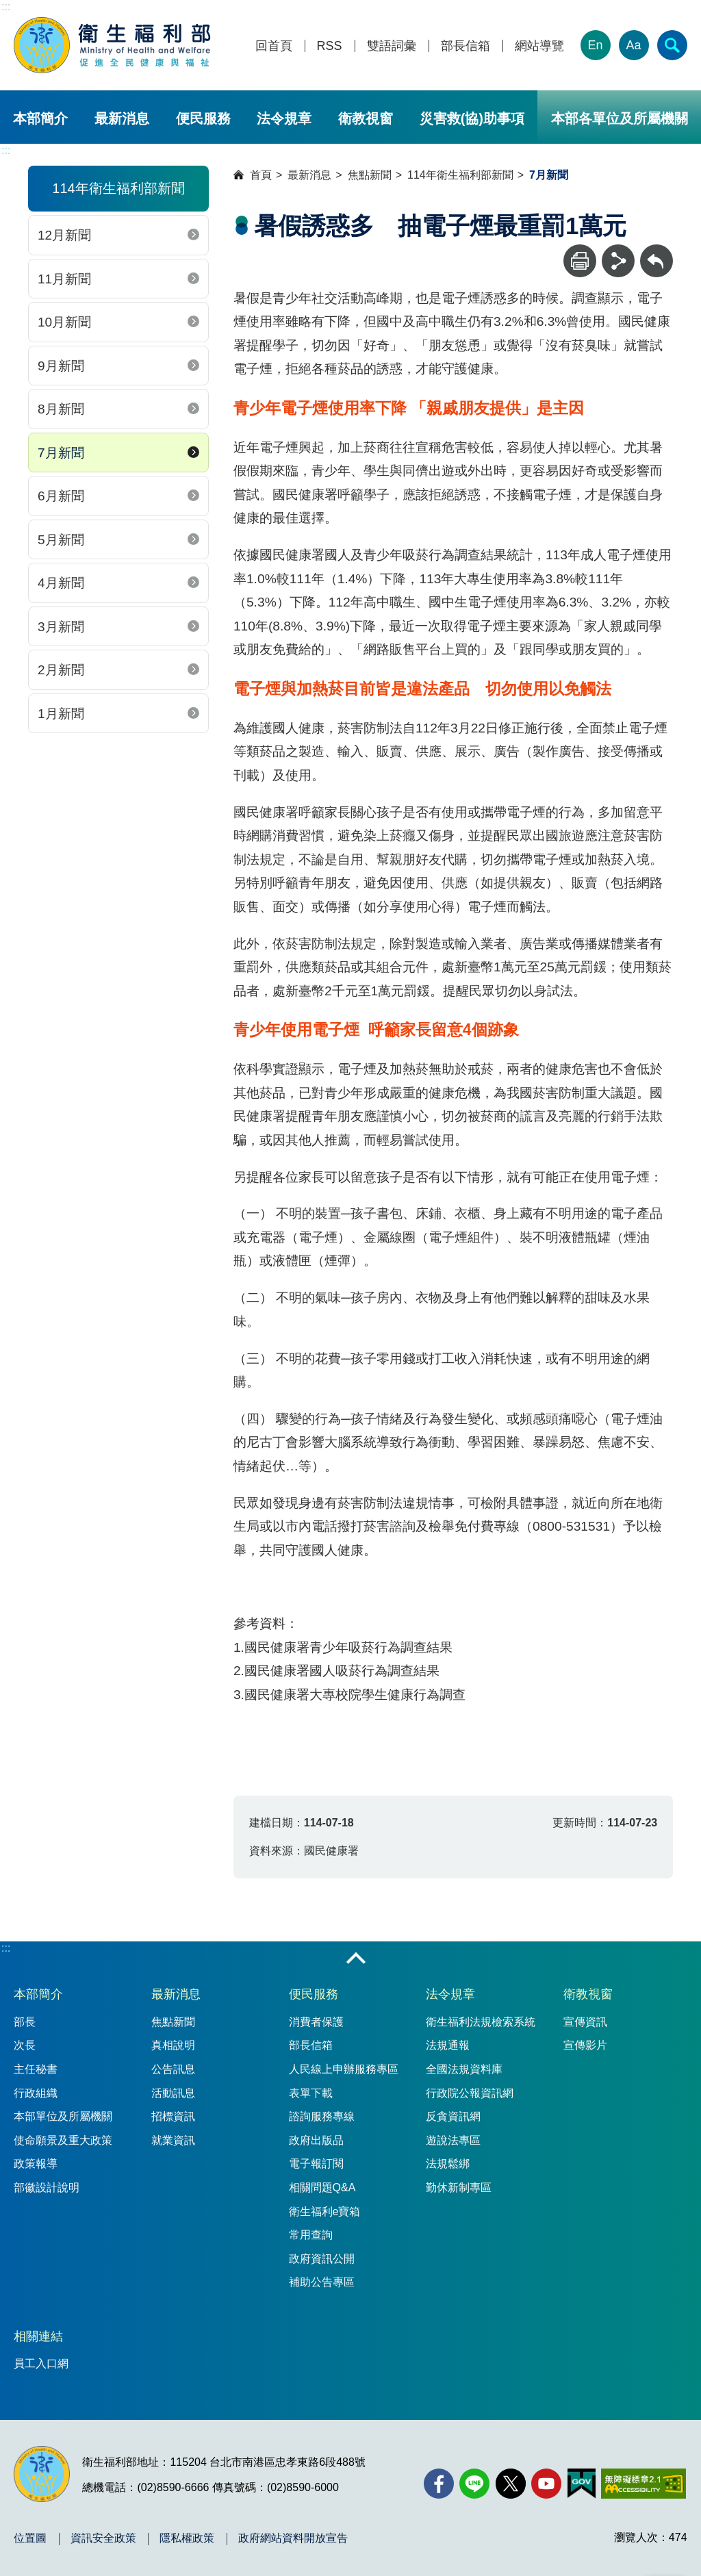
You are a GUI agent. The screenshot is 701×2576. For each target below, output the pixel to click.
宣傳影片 (585, 2045)
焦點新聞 (370, 175)
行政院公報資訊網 (469, 2093)
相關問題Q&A (322, 2187)
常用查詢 (311, 2235)
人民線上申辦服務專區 (343, 2069)
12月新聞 (64, 235)
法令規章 (284, 118)
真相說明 (173, 2045)
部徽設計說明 (46, 2187)
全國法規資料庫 (464, 2069)
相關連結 (38, 2336)
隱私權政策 (187, 2538)
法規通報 (448, 2045)
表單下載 (311, 2093)
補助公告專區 (322, 2282)
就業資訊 (173, 2140)
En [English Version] (595, 45)
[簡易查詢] (672, 45)
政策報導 (36, 2163)
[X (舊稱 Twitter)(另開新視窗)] (511, 2484)
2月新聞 (61, 670)
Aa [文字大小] (633, 45)
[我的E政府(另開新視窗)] (582, 2484)
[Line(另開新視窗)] (474, 2484)
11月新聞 (64, 279)
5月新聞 (61, 540)
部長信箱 (465, 46)
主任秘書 (36, 2069)
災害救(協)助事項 (472, 118)
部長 (25, 2022)
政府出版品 (316, 2140)
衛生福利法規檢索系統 (480, 2022)
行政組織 (36, 2093)
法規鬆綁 (448, 2163)
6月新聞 (61, 496)
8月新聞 (61, 409)
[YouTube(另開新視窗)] (546, 2484)
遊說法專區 (453, 2140)
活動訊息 (173, 2093)
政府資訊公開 (322, 2259)
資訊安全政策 (103, 2538)
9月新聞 (61, 366)
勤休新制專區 (459, 2187)
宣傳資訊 (585, 2022)
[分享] (618, 260)
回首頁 (273, 46)
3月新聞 (61, 627)
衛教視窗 (365, 118)
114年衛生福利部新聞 (460, 175)
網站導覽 (539, 46)
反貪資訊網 (453, 2116)
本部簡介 (40, 118)
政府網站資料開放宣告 (293, 2538)
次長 (25, 2045)
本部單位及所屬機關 (63, 2116)
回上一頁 (656, 251)
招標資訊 (173, 2116)
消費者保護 (316, 2022)
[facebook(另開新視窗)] (439, 2484)
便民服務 (203, 118)
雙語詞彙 (391, 46)
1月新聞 (61, 713)
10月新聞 (64, 322)
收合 (356, 1959)
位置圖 (30, 2538)
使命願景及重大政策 (63, 2140)
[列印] (579, 260)
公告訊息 (173, 2069)
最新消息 (121, 118)
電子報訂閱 (316, 2163)
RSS (329, 46)
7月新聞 (61, 453)
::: (5, 6)
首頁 (261, 175)
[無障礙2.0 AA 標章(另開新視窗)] (643, 2484)
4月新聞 (61, 583)
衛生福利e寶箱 (325, 2211)
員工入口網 (41, 2363)
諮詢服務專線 (322, 2116)
